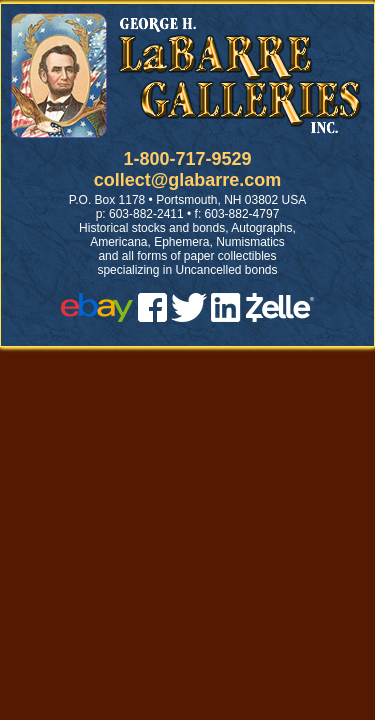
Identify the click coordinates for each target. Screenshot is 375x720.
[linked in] (226, 316)
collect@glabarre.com (188, 180)
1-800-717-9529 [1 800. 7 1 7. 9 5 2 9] (187, 159)
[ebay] (97, 316)
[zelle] (280, 316)
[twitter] (189, 316)
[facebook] (152, 316)
